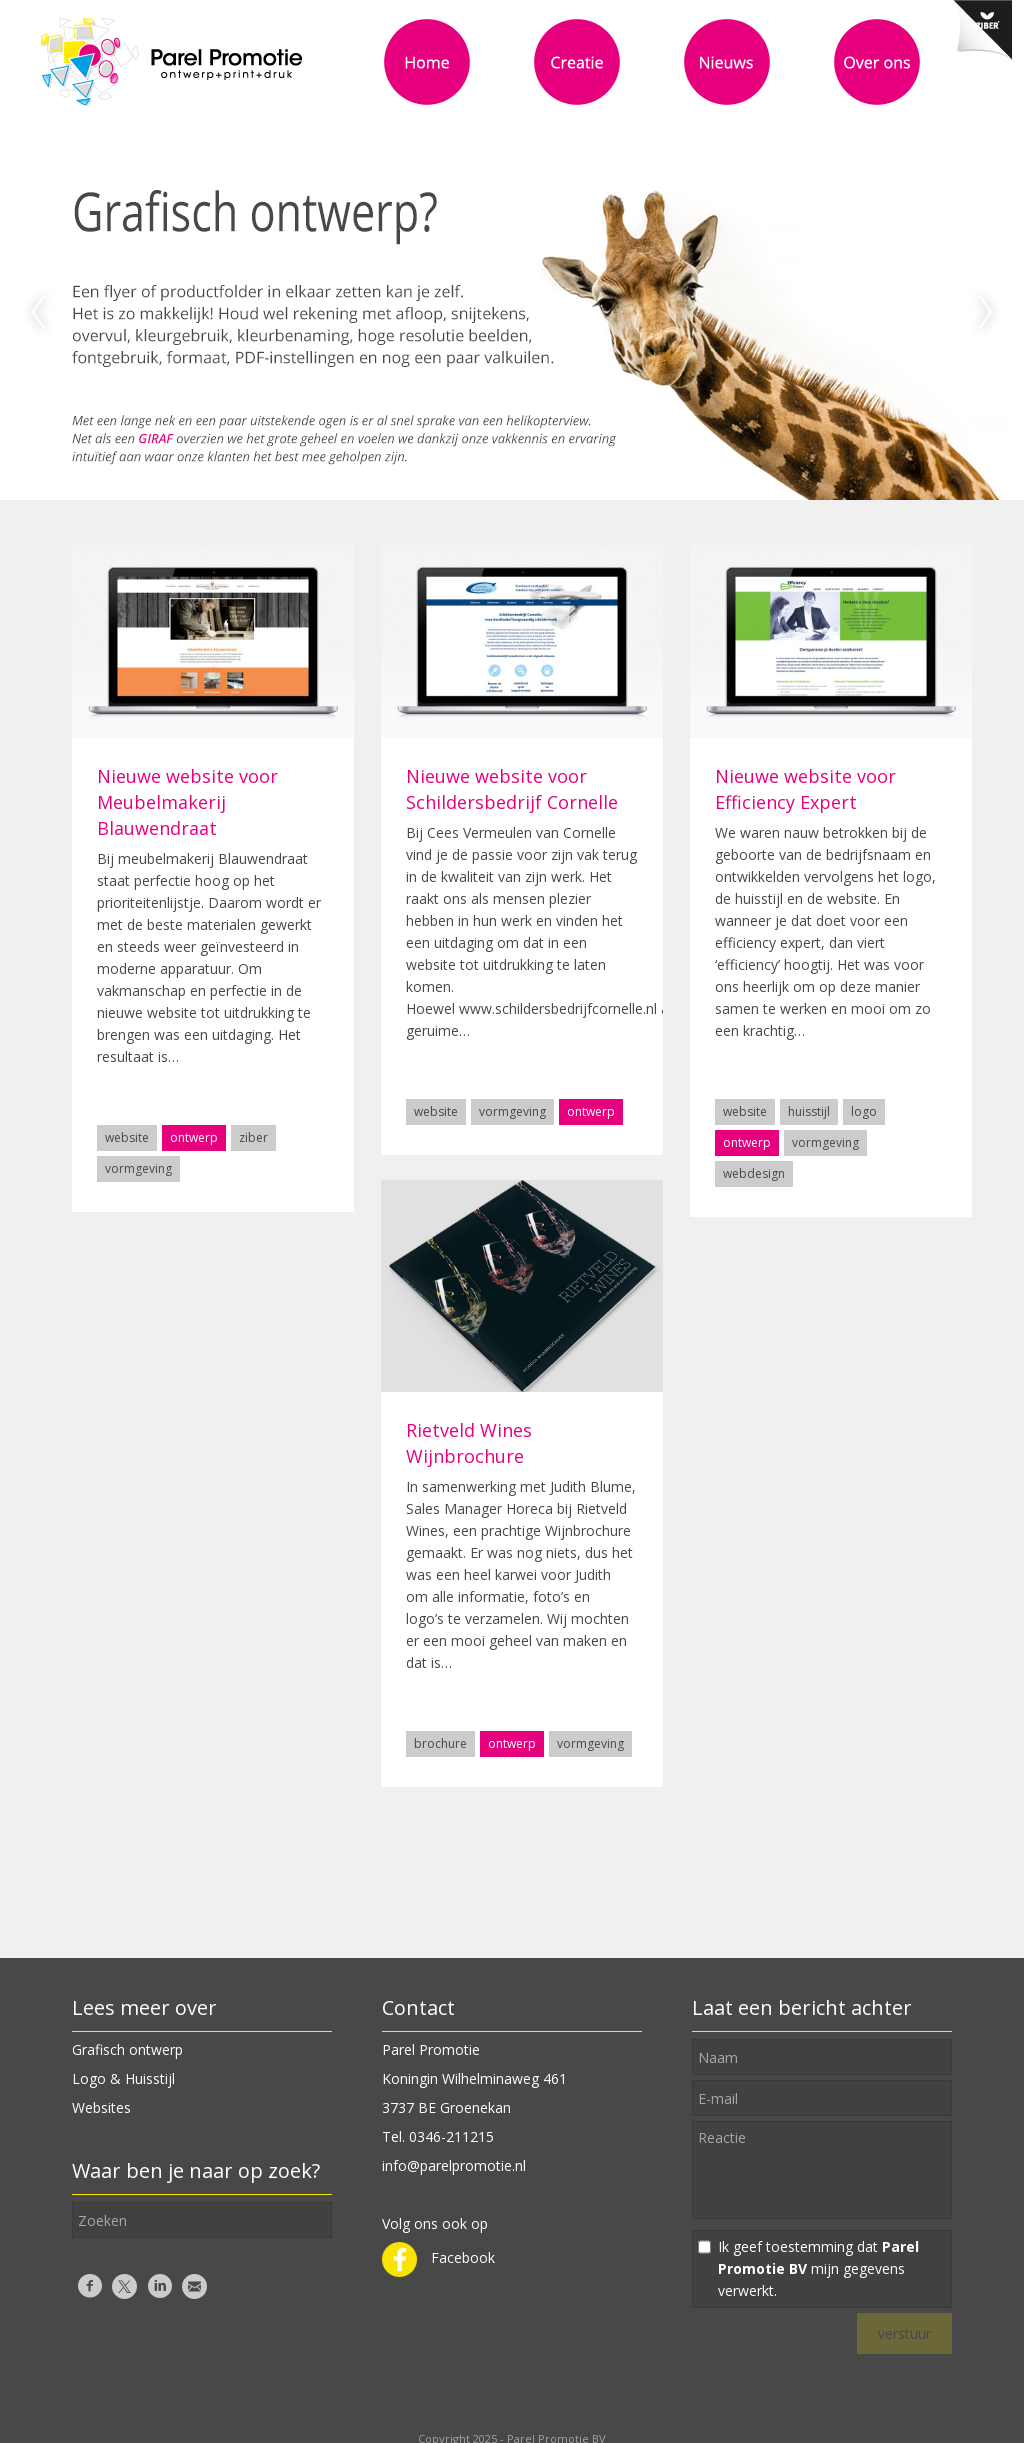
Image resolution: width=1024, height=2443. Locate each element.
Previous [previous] (38, 313)
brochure (440, 1743)
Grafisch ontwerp (127, 2049)
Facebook (438, 2257)
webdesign (754, 1173)
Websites (101, 2107)
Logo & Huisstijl (123, 2078)
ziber (253, 1137)
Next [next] (986, 313)
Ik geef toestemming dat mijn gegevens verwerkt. (818, 2268)
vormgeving (138, 1168)
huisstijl (809, 1111)
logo (864, 1111)
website (127, 1137)
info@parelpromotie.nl (454, 2165)
